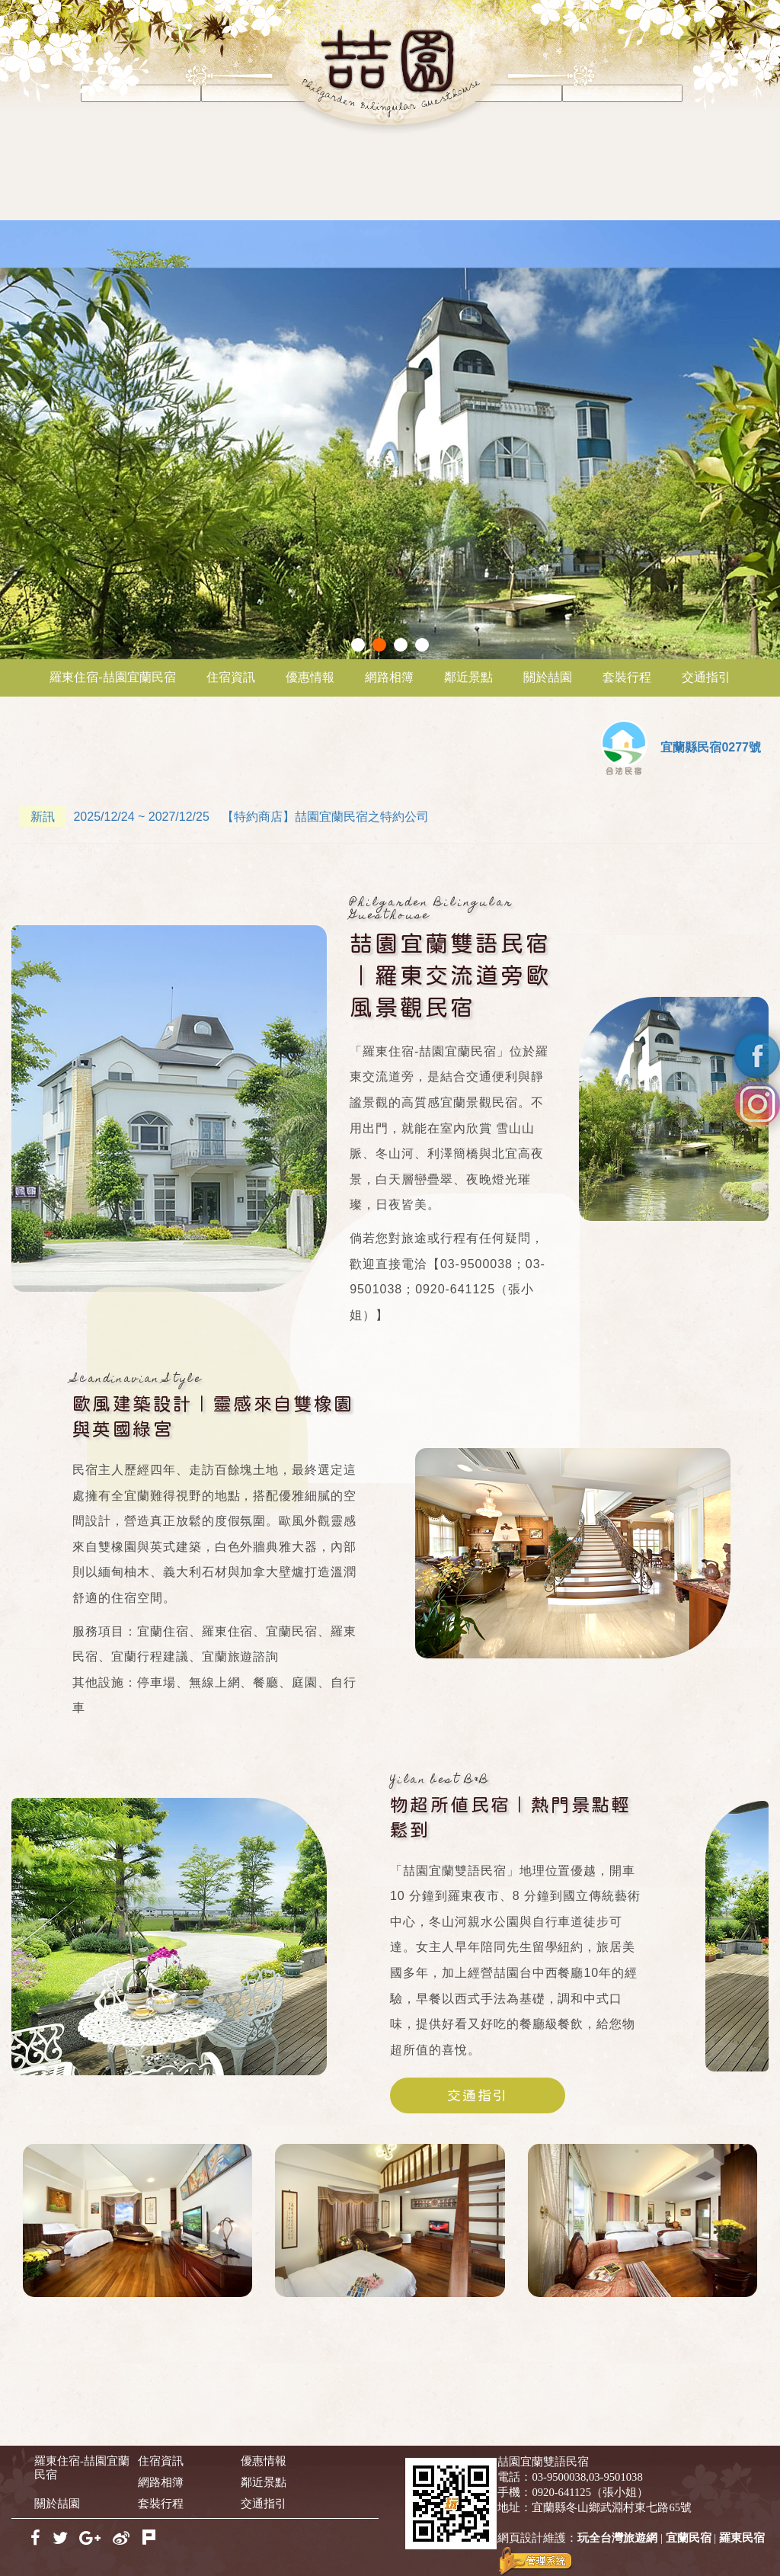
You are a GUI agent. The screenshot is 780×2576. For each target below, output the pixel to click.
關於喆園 (547, 677)
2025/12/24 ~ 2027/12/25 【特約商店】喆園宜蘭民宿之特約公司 (224, 816)
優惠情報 (310, 677)
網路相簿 (389, 677)
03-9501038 (616, 2477)
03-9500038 (559, 2477)
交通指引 (706, 677)
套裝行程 (627, 677)
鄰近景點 (468, 677)
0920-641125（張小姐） (590, 2492)
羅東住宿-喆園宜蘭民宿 (112, 677)
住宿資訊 (230, 677)
